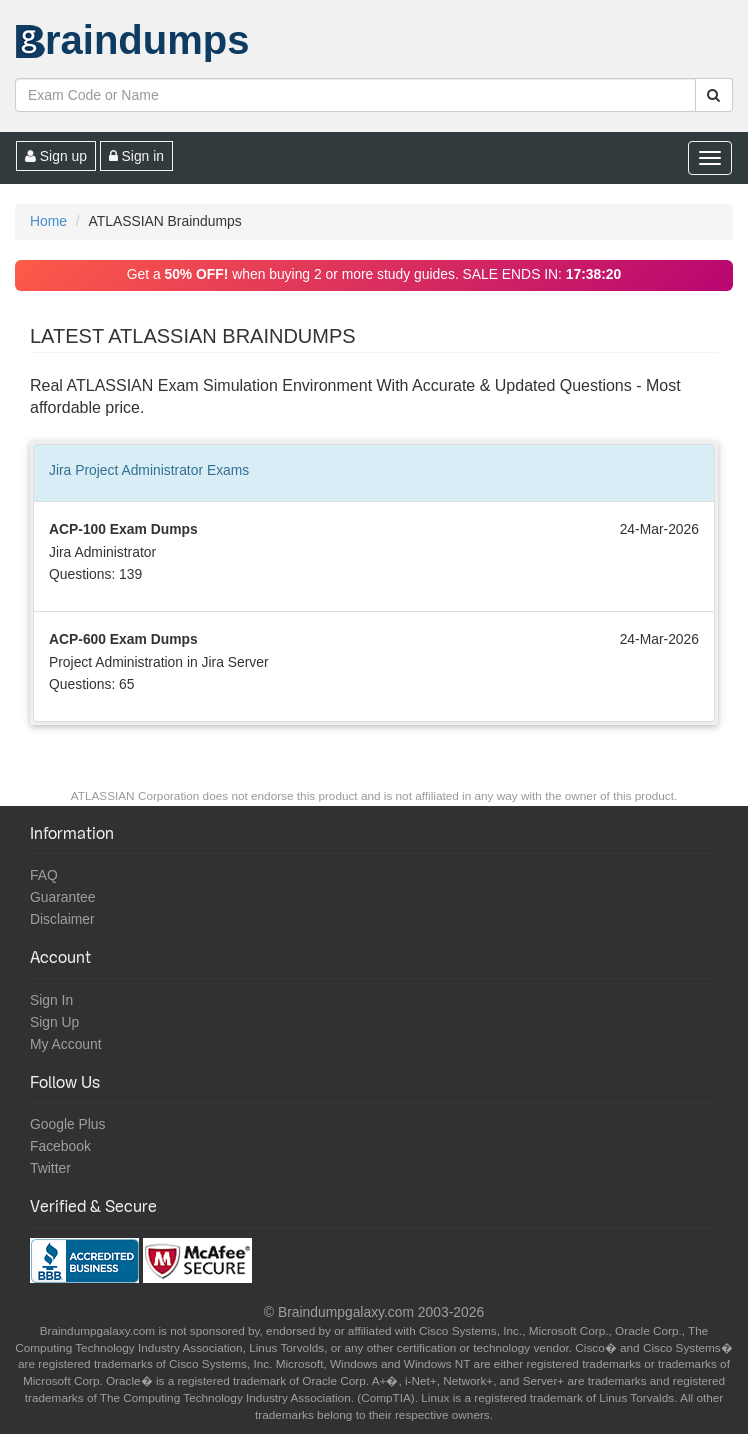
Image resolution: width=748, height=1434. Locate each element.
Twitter (50, 1168)
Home (48, 221)
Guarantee (63, 897)
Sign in (136, 156)
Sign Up (54, 1022)
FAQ (44, 875)
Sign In (51, 1000)
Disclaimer (62, 919)
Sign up (56, 156)
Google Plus (68, 1124)
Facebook (60, 1146)
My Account (66, 1044)
